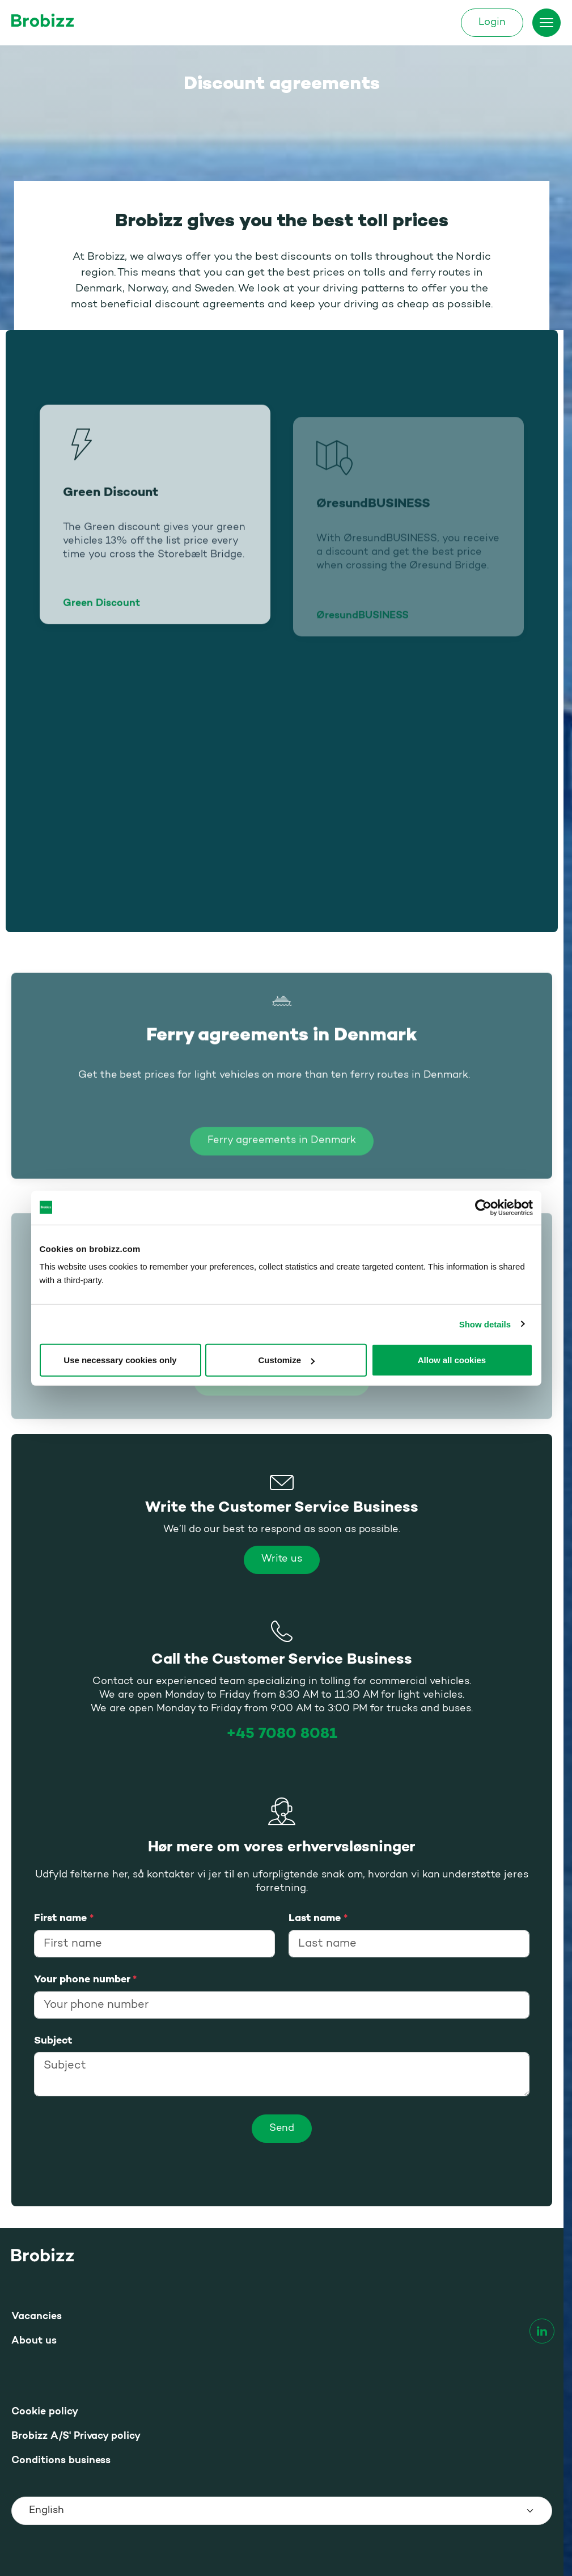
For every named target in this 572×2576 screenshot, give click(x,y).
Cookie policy (44, 2411)
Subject (53, 2041)
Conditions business (61, 2460)
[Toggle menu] (546, 23)
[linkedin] (541, 2331)
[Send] (282, 2129)
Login (492, 23)
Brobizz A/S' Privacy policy (76, 2436)
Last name (318, 1918)
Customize (286, 1360)
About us (34, 2341)
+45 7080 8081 (281, 1734)
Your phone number (85, 1979)
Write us (282, 1560)
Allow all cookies (452, 1360)
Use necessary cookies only (119, 1360)
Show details (485, 1324)
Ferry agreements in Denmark (281, 1156)
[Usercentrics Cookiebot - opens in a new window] (483, 1207)
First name (64, 1918)
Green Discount (101, 619)
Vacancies (36, 2316)
